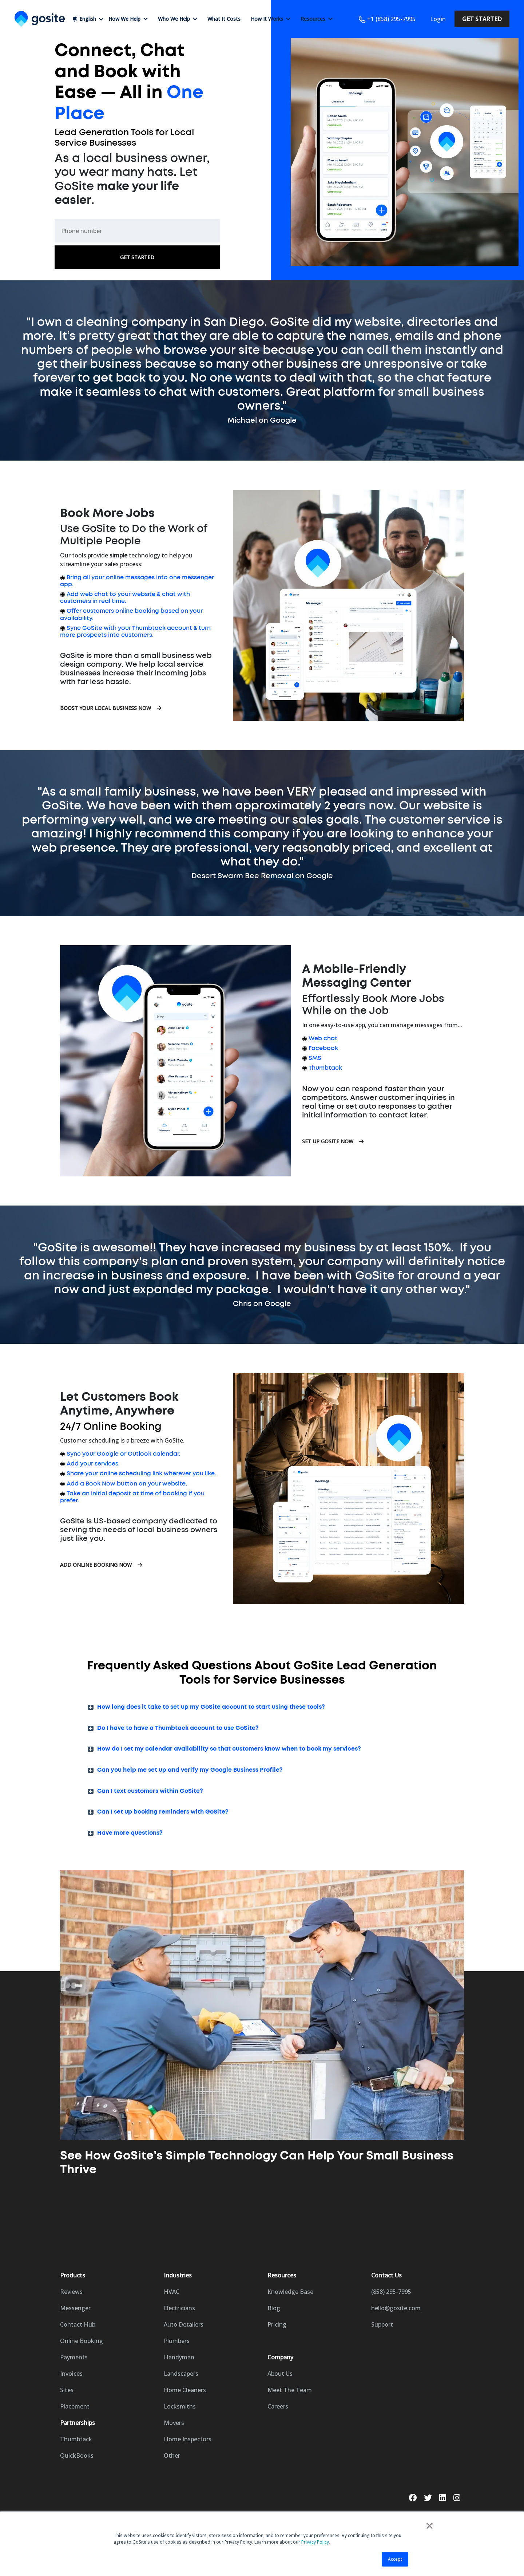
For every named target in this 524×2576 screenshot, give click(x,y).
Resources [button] (317, 18)
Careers (277, 2406)
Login (438, 19)
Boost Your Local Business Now (110, 708)
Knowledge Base (290, 2292)
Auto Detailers (183, 2324)
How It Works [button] (270, 18)
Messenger (75, 2308)
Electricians (179, 2308)
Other (172, 2455)
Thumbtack (76, 2439)
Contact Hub (77, 2324)
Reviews (71, 2292)
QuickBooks (77, 2455)
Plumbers (177, 2341)
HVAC (171, 2292)
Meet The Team (289, 2390)
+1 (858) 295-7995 (387, 19)
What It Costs (224, 18)
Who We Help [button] (177, 18)
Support (382, 2324)
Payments (74, 2357)
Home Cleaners (185, 2390)
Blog (273, 2308)
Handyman (179, 2357)
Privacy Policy (315, 2542)
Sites (67, 2390)
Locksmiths (180, 2406)
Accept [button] (395, 2559)
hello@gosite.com (396, 2308)
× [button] (429, 2525)
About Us (280, 2374)
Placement (75, 2406)
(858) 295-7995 (391, 2292)
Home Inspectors (187, 2439)
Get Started (482, 19)
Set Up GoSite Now (333, 1141)
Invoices (71, 2374)
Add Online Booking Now (101, 1564)
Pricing (276, 2324)
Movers (174, 2423)
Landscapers (181, 2374)
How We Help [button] (128, 18)
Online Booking (81, 2341)
